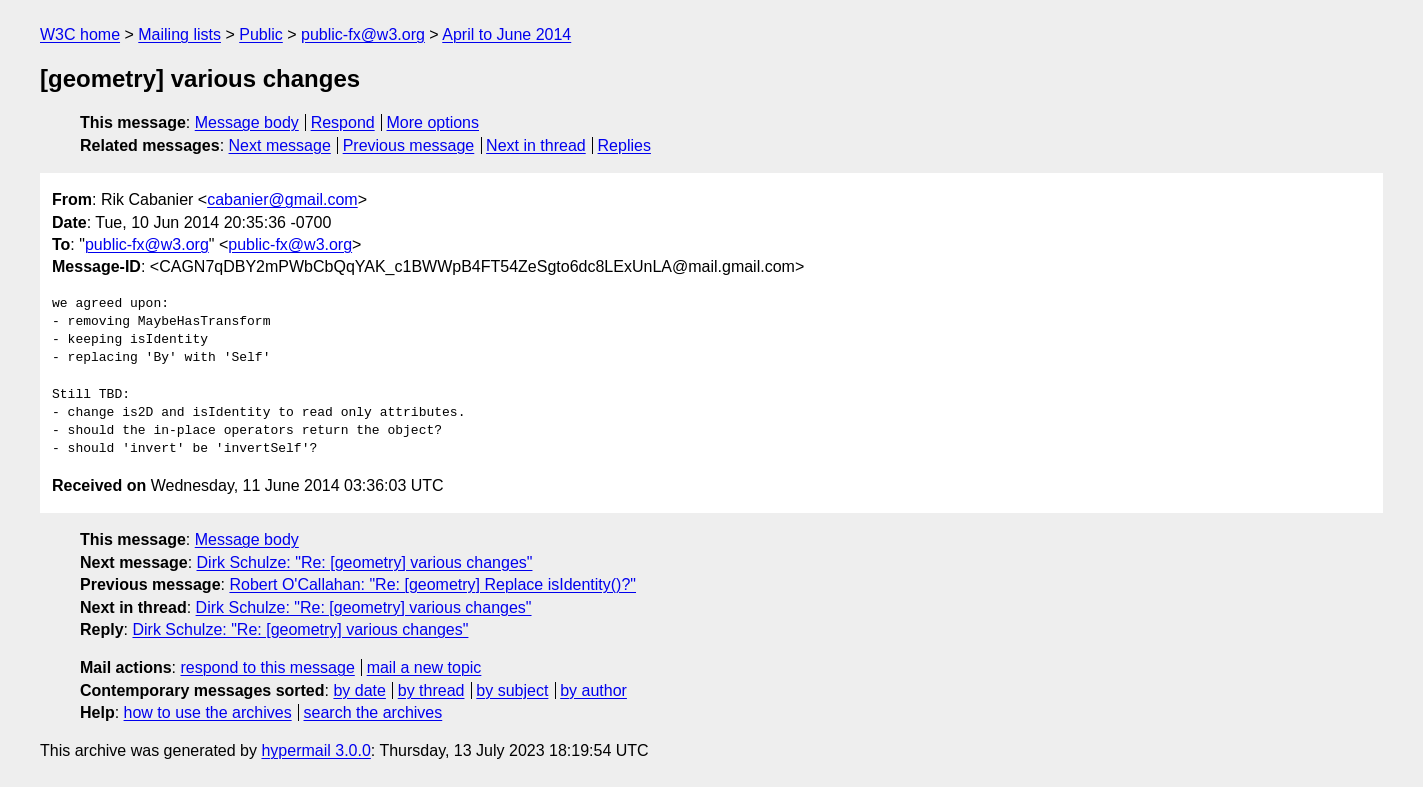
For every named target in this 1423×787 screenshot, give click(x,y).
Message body (247, 122)
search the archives (373, 712)
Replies (624, 145)
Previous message (409, 145)
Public (261, 34)
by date (359, 690)
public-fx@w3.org (363, 34)
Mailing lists (179, 34)
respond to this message (267, 667)
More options (433, 122)
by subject (512, 690)
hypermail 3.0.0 (315, 750)
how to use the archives (208, 712)
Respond (343, 122)
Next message (280, 145)
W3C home (80, 34)
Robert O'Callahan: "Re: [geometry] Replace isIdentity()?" (432, 584)
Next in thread (536, 145)
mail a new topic (424, 667)
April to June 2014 (506, 34)
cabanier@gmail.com (282, 199)
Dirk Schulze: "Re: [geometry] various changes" (365, 562)
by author (593, 690)
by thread (431, 690)
